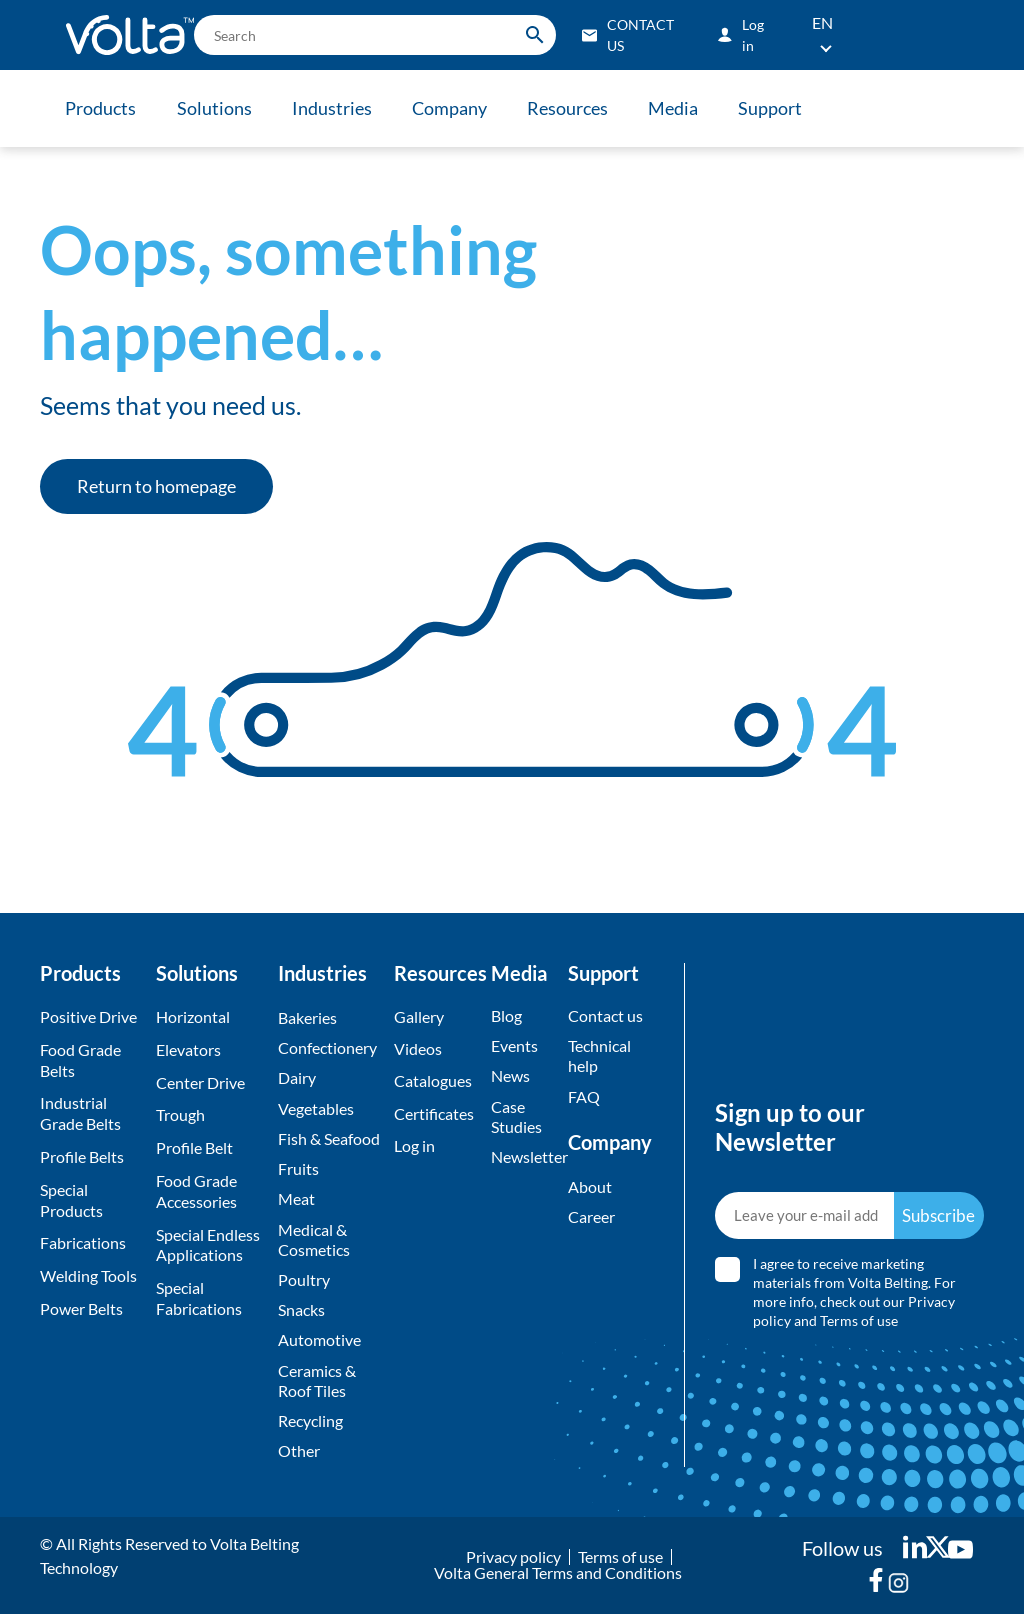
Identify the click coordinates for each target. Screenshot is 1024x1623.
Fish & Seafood (329, 1140)
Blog (506, 1015)
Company (455, 108)
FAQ (584, 1097)
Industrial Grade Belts (80, 1113)
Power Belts (81, 1308)
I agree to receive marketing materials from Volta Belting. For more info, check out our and (855, 1296)
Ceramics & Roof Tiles (317, 1388)
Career (591, 1219)
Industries (336, 108)
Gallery (419, 1016)
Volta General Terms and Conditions (558, 1581)
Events (514, 1046)
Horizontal (193, 1016)
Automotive (319, 1346)
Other (299, 1459)
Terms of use (860, 1324)
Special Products (71, 1200)
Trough (180, 1114)
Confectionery (327, 1048)
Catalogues (433, 1082)
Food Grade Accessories (196, 1191)
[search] (375, 35)
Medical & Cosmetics (314, 1244)
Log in (414, 1147)
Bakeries (307, 1017)
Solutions (216, 108)
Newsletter (524, 1159)
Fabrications (83, 1242)
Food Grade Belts (80, 1060)
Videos (418, 1049)
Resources (575, 108)
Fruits (298, 1171)
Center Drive (200, 1082)
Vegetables (316, 1109)
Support (782, 108)
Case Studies (516, 1118)
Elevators (188, 1049)
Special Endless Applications (208, 1245)
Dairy (297, 1079)
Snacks (301, 1315)
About (590, 1188)
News (510, 1077)
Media (683, 108)
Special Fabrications (199, 1298)
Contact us (605, 1015)
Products (101, 108)
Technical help (599, 1057)
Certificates (434, 1114)
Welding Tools (88, 1275)
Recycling (310, 1428)
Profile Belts (82, 1156)
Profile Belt (194, 1147)
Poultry (304, 1284)
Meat (296, 1202)
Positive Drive (88, 1016)
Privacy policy (513, 1565)
